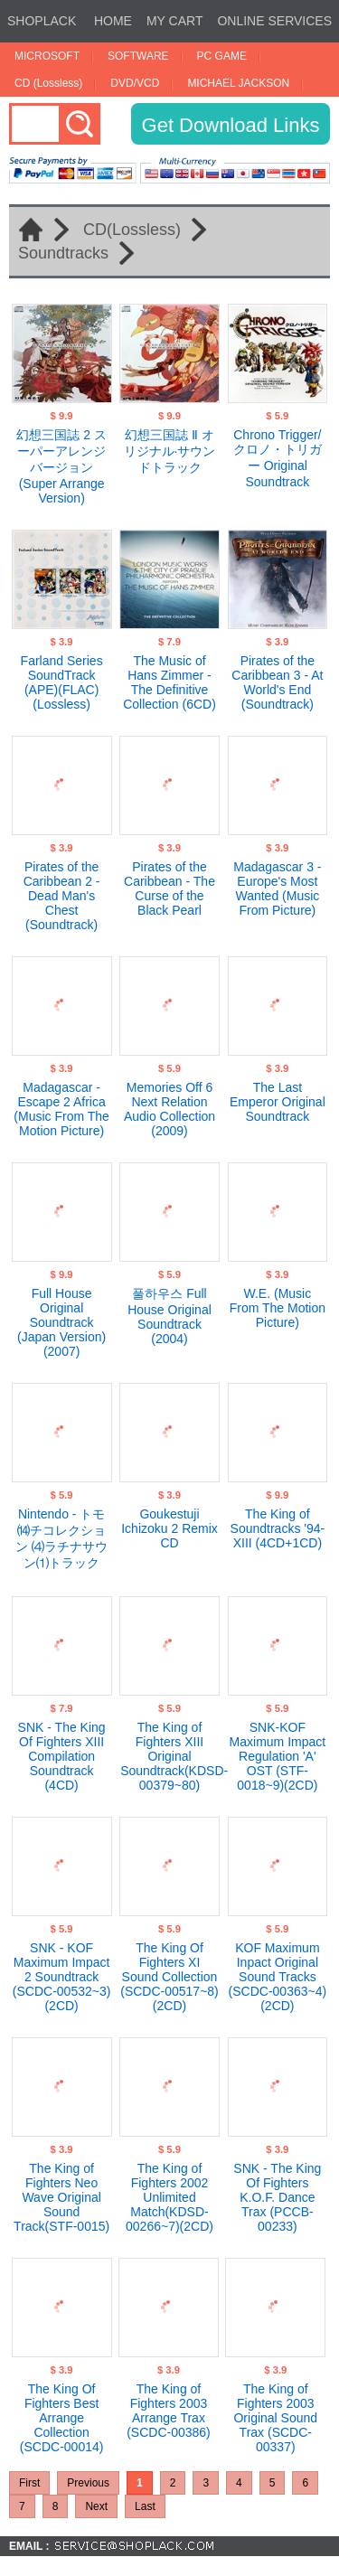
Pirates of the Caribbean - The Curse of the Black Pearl (169, 888)
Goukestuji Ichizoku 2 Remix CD (169, 1528)
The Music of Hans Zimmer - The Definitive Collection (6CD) (169, 682)
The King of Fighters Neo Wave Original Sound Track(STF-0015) (61, 2197)
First (29, 2483)
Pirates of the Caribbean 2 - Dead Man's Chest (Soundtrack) (62, 896)
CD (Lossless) (48, 83)
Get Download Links (231, 125)
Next (96, 2506)
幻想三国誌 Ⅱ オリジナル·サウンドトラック (170, 451)
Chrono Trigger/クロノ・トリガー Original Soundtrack (277, 458)
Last (145, 2506)
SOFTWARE (138, 56)
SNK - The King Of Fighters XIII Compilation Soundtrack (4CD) (62, 1756)
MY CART (174, 21)
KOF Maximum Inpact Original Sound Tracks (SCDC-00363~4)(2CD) (278, 1977)
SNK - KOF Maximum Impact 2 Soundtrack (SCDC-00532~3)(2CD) (62, 1977)
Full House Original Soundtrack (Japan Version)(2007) (61, 1322)
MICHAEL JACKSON (238, 83)
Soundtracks (63, 253)
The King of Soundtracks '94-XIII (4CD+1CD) (278, 1528)
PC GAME (222, 56)
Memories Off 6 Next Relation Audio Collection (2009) (169, 1109)
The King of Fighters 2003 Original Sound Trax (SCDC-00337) (275, 2418)
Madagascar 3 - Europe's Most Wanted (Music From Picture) (277, 888)
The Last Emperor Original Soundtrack (277, 1101)
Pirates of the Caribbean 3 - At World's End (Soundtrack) (277, 682)
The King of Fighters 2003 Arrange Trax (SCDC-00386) (169, 2411)
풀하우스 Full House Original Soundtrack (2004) (169, 1316)
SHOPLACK (41, 21)
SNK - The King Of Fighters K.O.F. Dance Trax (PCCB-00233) (277, 2197)
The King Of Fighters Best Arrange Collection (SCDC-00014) (62, 2418)
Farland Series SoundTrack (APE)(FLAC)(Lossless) (62, 682)
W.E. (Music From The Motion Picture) (277, 1308)
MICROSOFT (47, 56)
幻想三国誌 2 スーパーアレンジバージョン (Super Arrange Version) (61, 466)
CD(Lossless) (132, 230)
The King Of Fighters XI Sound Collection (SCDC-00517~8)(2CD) (169, 1977)
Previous (88, 2483)
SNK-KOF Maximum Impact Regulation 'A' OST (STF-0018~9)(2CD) (278, 1756)
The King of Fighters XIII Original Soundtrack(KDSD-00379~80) (174, 1756)
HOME (113, 21)
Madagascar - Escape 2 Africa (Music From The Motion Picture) (61, 1109)
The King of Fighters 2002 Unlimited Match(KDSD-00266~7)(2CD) (169, 2197)
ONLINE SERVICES (274, 21)
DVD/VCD (134, 83)
